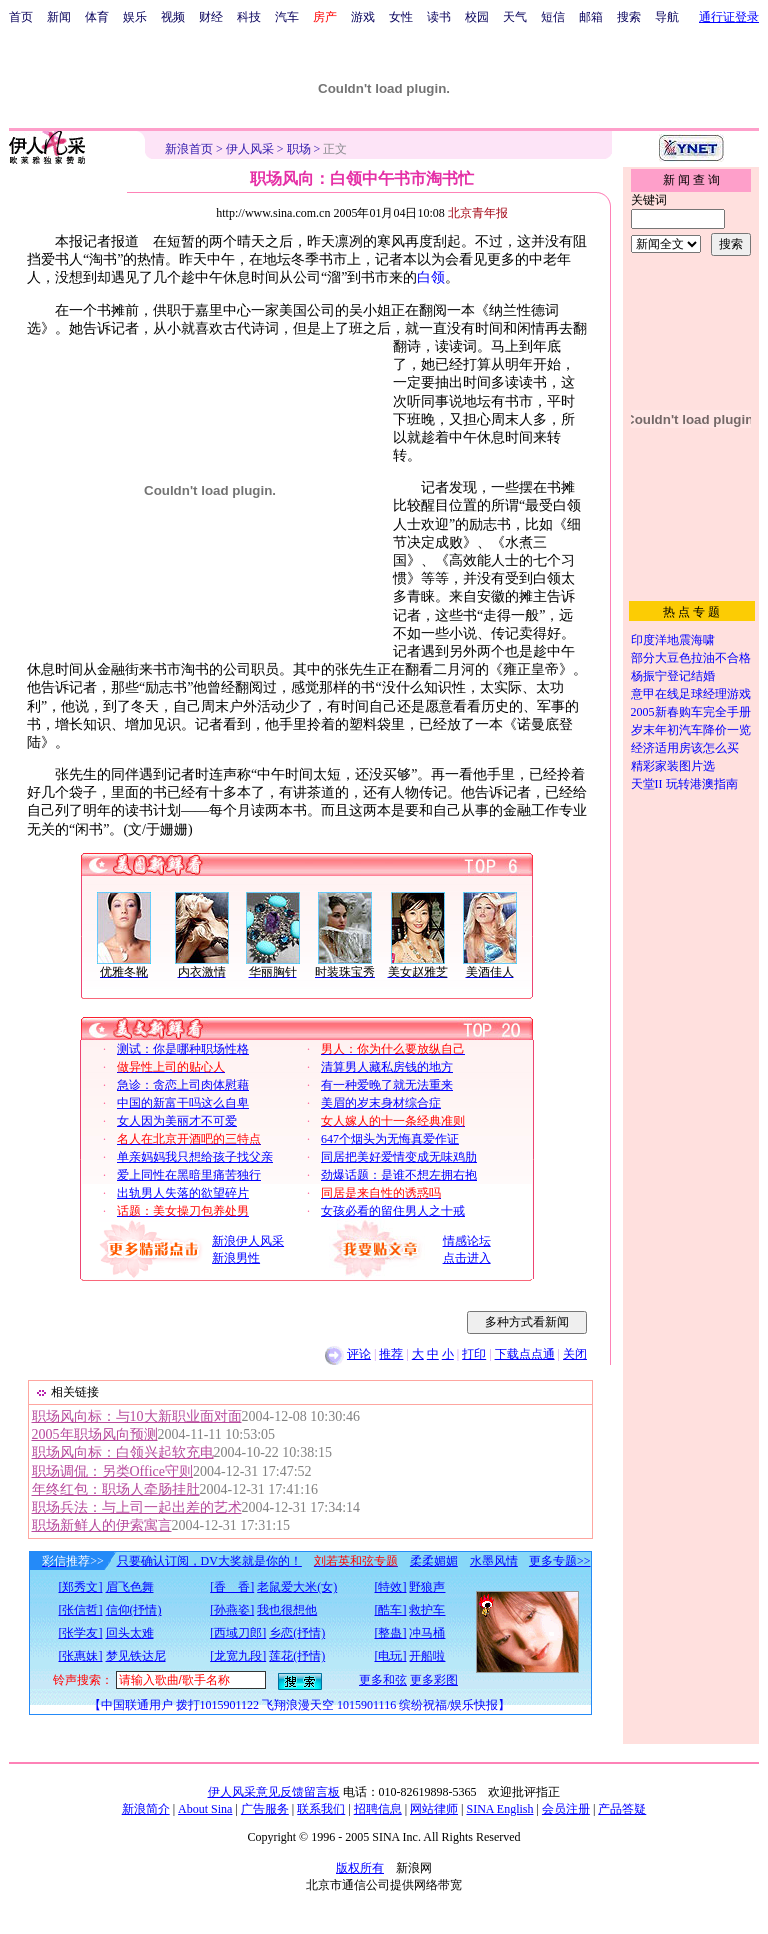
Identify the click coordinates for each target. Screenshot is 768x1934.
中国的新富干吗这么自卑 (183, 1103)
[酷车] (390, 1610)
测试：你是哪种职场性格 (183, 1049)
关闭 (575, 1354)
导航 (667, 17)
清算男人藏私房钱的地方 (387, 1067)
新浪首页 (189, 149)
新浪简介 (146, 1809)
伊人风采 (250, 149)
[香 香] (232, 1587)
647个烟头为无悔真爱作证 (390, 1139)
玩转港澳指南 (702, 784)
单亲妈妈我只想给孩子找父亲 (195, 1157)
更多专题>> (560, 1561)
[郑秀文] (81, 1587)
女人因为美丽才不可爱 (177, 1121)
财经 (211, 17)
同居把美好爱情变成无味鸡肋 (399, 1157)
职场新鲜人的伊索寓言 (102, 1525)
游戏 (363, 17)
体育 (97, 17)
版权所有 (360, 1868)
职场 (299, 149)
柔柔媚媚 (434, 1561)
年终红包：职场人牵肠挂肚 (116, 1489)
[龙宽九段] (238, 1656)
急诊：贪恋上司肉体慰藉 (183, 1085)
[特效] (390, 1587)
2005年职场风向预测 (95, 1434)
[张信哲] (81, 1610)
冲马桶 (427, 1633)
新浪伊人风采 (248, 1241)
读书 (439, 17)
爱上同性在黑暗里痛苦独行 (189, 1175)
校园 (477, 17)
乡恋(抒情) (297, 1633)
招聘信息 (378, 1809)
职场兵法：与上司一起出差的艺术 (137, 1507)
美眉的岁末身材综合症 (381, 1103)
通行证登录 (729, 17)
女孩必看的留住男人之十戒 (393, 1211)
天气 (515, 17)
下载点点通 (525, 1354)
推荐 (391, 1354)
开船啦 (427, 1656)
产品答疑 (622, 1809)
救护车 (427, 1610)
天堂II (647, 784)
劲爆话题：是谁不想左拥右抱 (399, 1175)
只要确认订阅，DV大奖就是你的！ (209, 1561)
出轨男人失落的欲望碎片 (183, 1193)
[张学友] (81, 1633)
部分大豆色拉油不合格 (691, 658)
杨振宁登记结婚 (673, 676)
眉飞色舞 (130, 1587)
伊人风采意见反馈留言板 (274, 1792)
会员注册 (566, 1809)
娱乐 (135, 17)
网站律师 (434, 1809)
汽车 (287, 17)
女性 (401, 17)
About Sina (205, 1809)
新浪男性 (236, 1258)
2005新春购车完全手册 (691, 712)
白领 (431, 277)
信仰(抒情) (134, 1610)
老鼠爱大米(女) (297, 1587)
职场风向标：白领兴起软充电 (123, 1452)
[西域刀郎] (238, 1633)
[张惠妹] (81, 1656)
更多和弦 (383, 1680)
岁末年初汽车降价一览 (691, 730)
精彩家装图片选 (673, 766)
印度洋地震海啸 (673, 640)
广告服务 (265, 1809)
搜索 (629, 17)
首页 (21, 17)
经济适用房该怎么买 (685, 748)
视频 (173, 17)
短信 (553, 17)
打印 (474, 1354)
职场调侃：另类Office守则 (113, 1471)
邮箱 (591, 17)
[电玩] (390, 1656)
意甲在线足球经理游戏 (691, 694)
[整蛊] (390, 1633)
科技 (249, 17)
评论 (359, 1354)
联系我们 (321, 1809)
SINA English (499, 1809)
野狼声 (427, 1587)
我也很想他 (287, 1610)
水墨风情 (494, 1561)
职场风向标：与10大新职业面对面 (137, 1416)
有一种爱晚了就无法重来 (387, 1085)
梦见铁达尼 (136, 1656)
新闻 (59, 17)
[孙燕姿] (232, 1610)
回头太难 (130, 1633)
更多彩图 (434, 1680)
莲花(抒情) (297, 1656)
